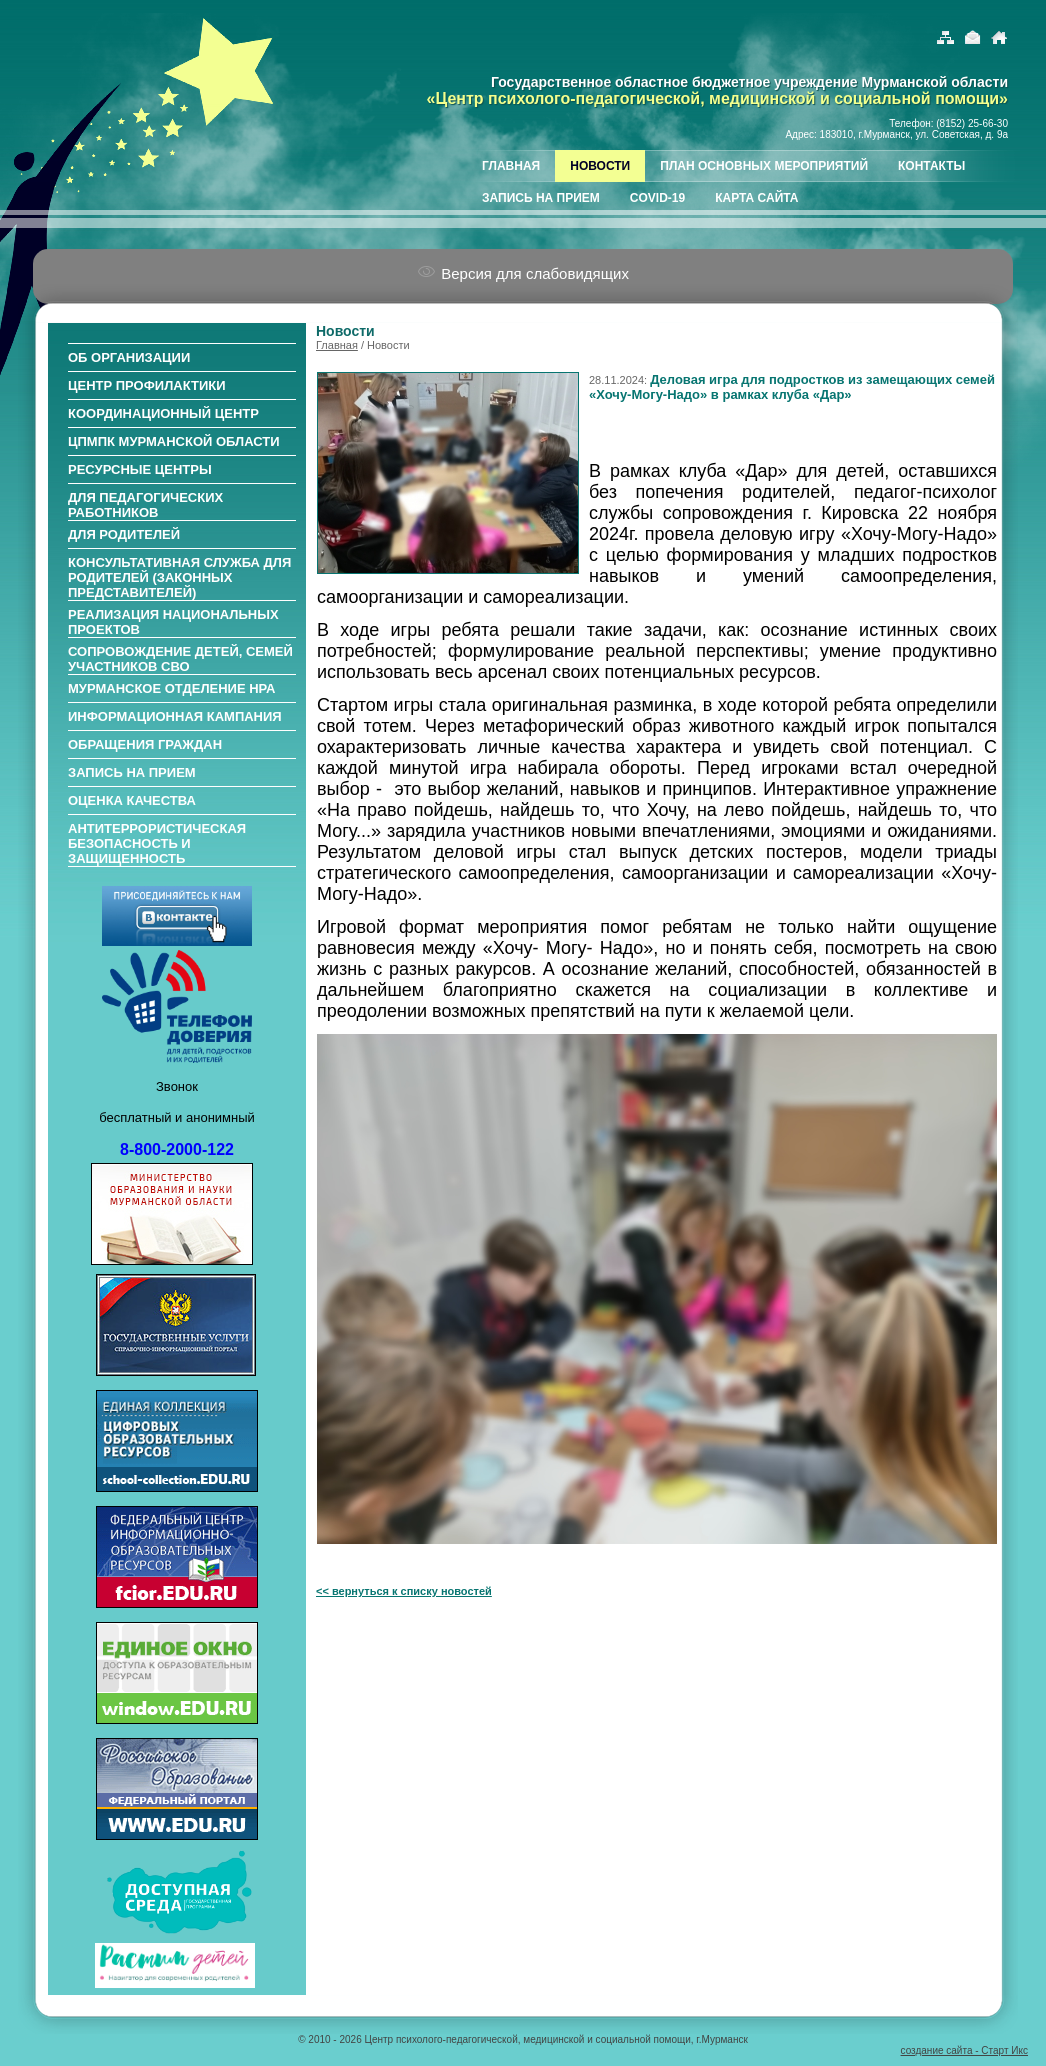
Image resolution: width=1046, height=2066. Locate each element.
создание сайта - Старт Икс (964, 2050)
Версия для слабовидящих (523, 273)
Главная (337, 345)
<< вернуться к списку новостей (404, 1591)
